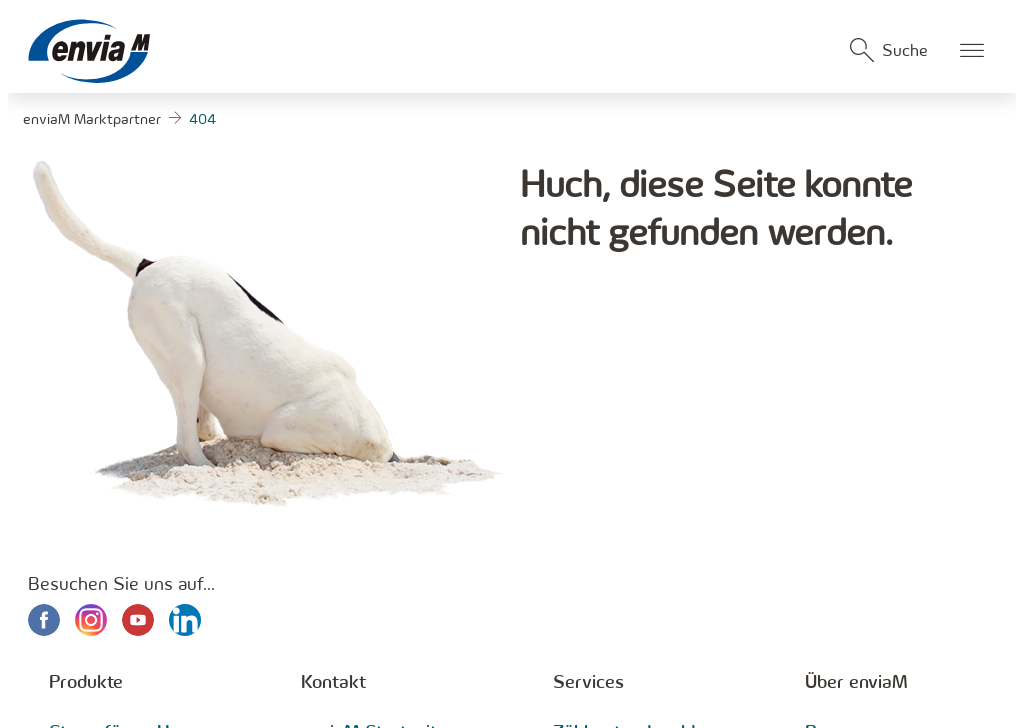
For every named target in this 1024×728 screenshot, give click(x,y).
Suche (905, 49)
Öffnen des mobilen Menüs (972, 50)
